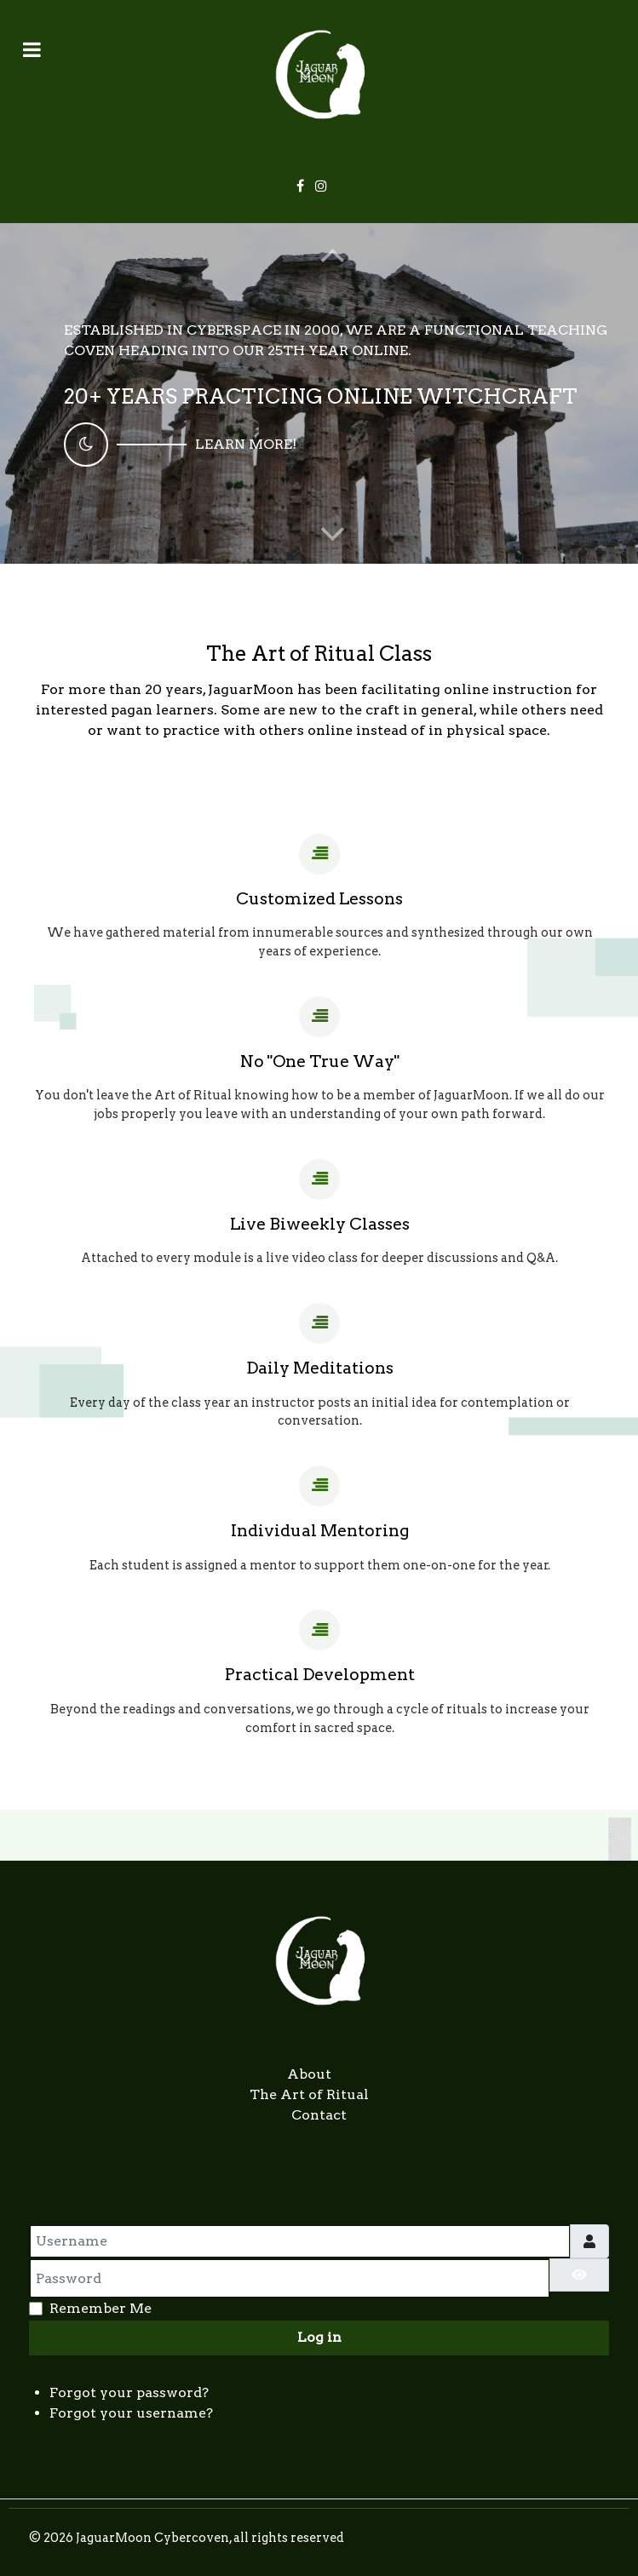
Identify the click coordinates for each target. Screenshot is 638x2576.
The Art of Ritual (309, 2094)
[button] (332, 533)
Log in (319, 2337)
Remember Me (100, 2308)
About (309, 2074)
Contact (319, 2115)
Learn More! (245, 444)
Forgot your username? (131, 2413)
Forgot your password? (129, 2392)
